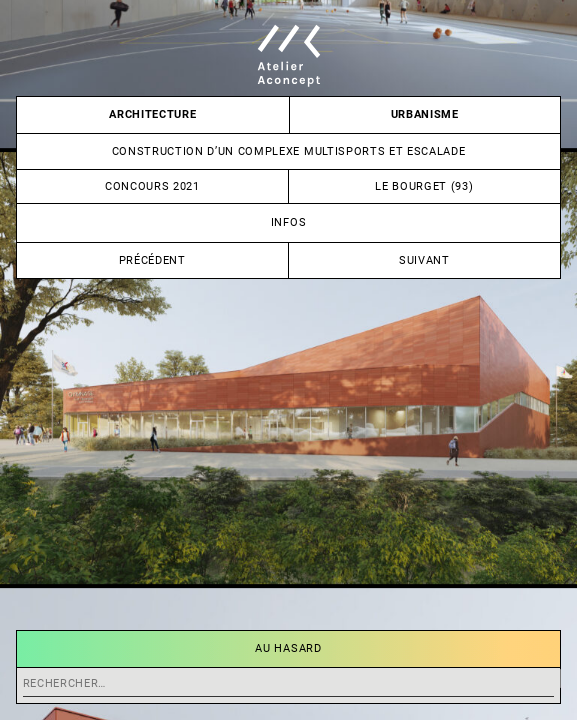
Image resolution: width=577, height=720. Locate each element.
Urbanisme (425, 114)
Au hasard (288, 648)
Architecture (152, 114)
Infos (288, 222)
